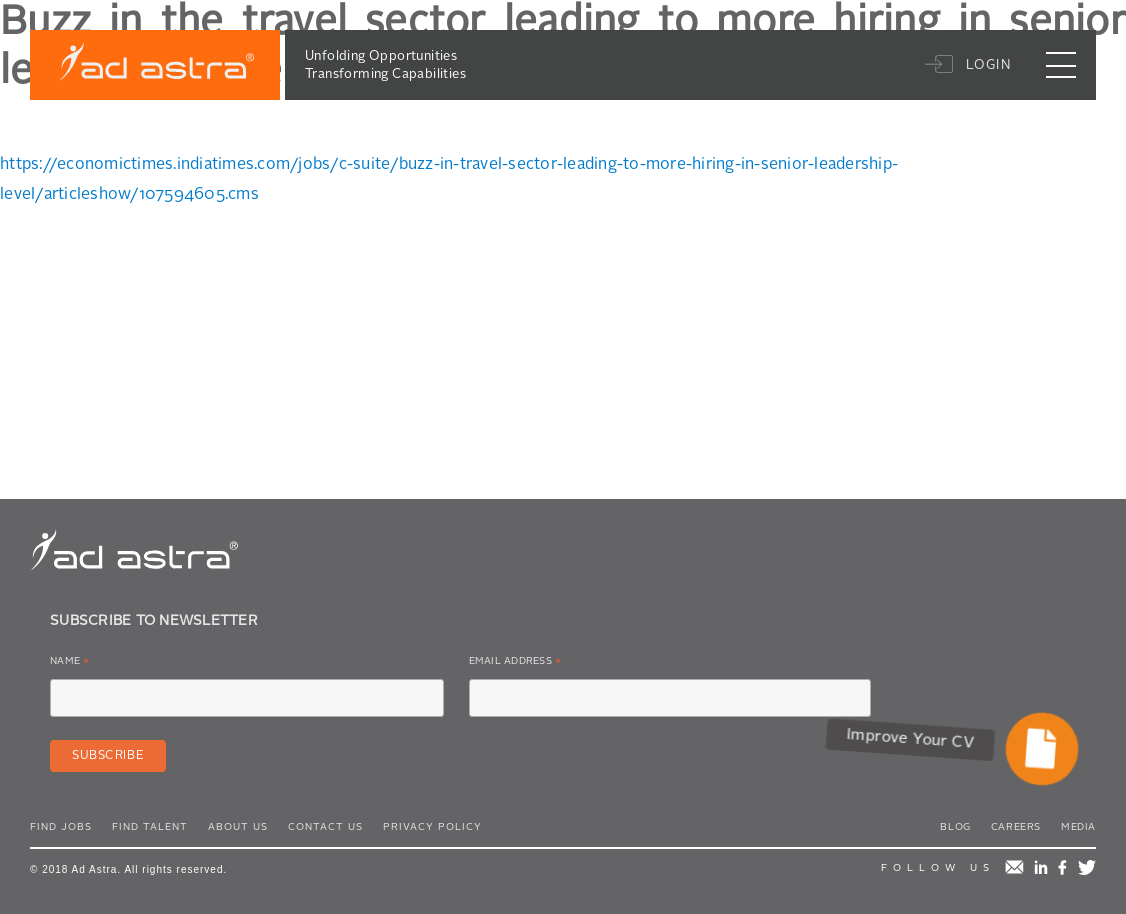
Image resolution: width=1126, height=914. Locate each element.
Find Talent (150, 827)
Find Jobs (61, 827)
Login (989, 65)
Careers (1016, 827)
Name (70, 664)
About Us (238, 827)
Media (1078, 827)
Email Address (515, 664)
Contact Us (325, 827)
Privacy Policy (432, 827)
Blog (955, 827)
